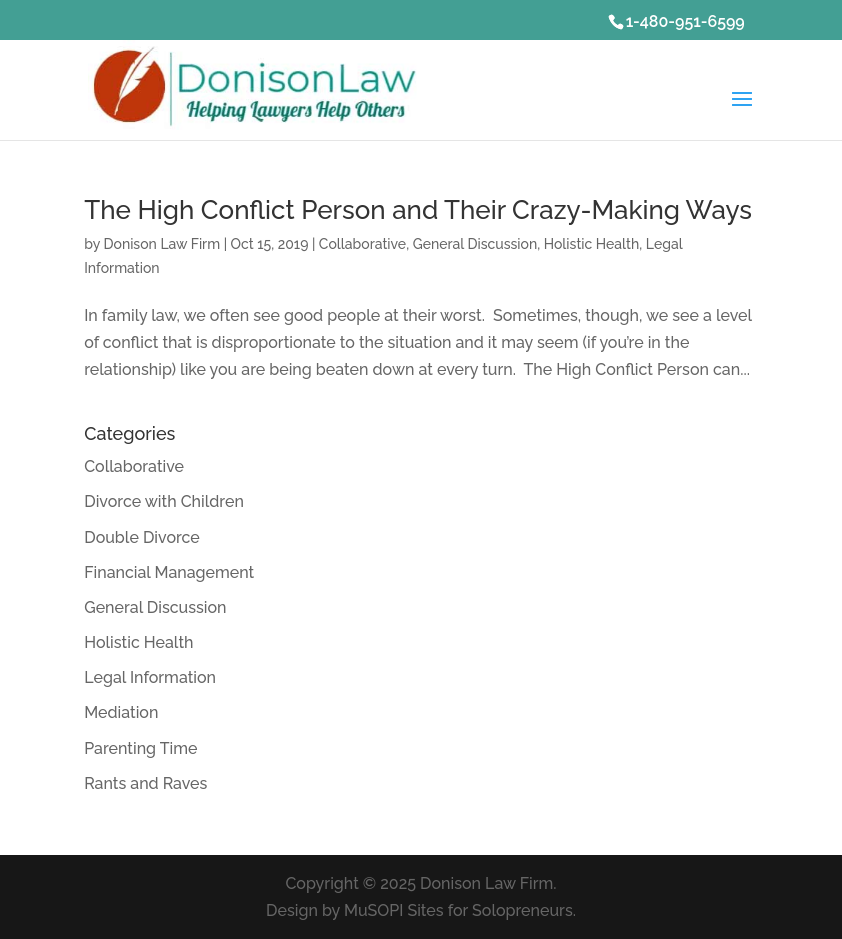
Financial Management (169, 572)
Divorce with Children (164, 501)
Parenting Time (140, 748)
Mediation (121, 712)
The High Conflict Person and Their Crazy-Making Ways (418, 210)
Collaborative (362, 244)
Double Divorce (142, 537)
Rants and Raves (145, 783)
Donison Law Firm (161, 244)
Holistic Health (592, 244)
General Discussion (475, 244)
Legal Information (150, 677)
